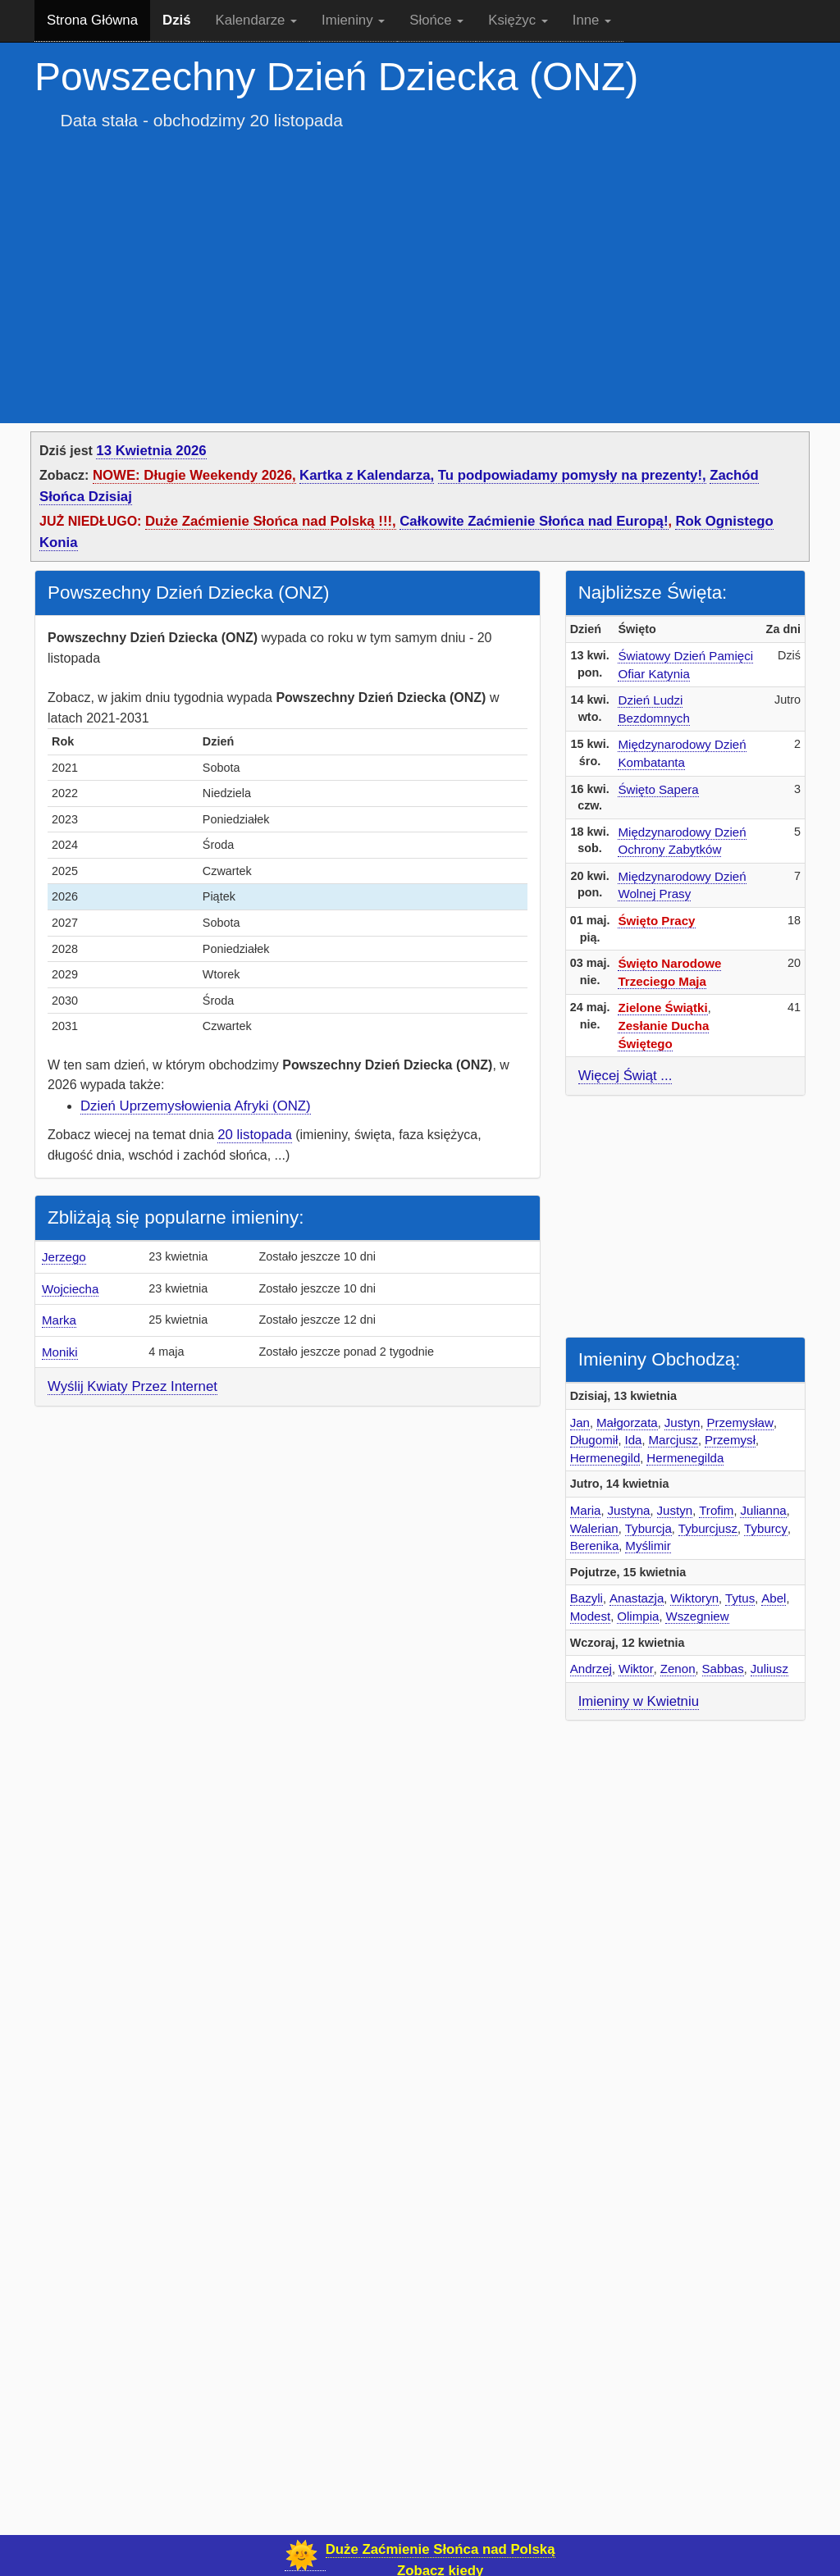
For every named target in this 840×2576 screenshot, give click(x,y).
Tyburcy (766, 1528)
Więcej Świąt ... (625, 1075)
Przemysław (739, 1422)
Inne (592, 20)
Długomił (594, 1440)
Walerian (594, 1528)
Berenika (594, 1545)
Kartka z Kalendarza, (366, 475)
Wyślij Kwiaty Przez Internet (132, 1386)
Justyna (628, 1510)
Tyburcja (648, 1528)
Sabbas (723, 1669)
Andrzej (591, 1669)
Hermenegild (605, 1458)
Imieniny (353, 20)
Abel (773, 1598)
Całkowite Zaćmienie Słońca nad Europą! (533, 521)
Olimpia (638, 1616)
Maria (585, 1510)
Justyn (682, 1422)
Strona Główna (92, 20)
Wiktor (636, 1669)
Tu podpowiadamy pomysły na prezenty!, (572, 475)
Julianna (763, 1510)
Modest (590, 1616)
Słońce (436, 20)
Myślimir (647, 1545)
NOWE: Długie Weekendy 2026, (194, 475)
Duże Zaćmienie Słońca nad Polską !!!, (270, 521)
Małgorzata (627, 1422)
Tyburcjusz (707, 1528)
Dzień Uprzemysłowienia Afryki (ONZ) (195, 1106)
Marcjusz (672, 1440)
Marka (59, 1320)
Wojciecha (70, 1289)
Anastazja (636, 1598)
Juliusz (769, 1669)
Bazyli (586, 1598)
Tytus (740, 1598)
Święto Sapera (658, 789)
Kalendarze (257, 20)
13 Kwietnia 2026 (151, 450)
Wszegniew (696, 1616)
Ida (632, 1440)
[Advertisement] (420, 261)
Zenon (678, 1669)
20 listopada (254, 1134)
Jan (580, 1422)
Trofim (716, 1510)
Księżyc (517, 20)
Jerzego (64, 1257)
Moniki (60, 1352)
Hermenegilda (685, 1458)
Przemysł (730, 1440)
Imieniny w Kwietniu (638, 1701)
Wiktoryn (694, 1598)
